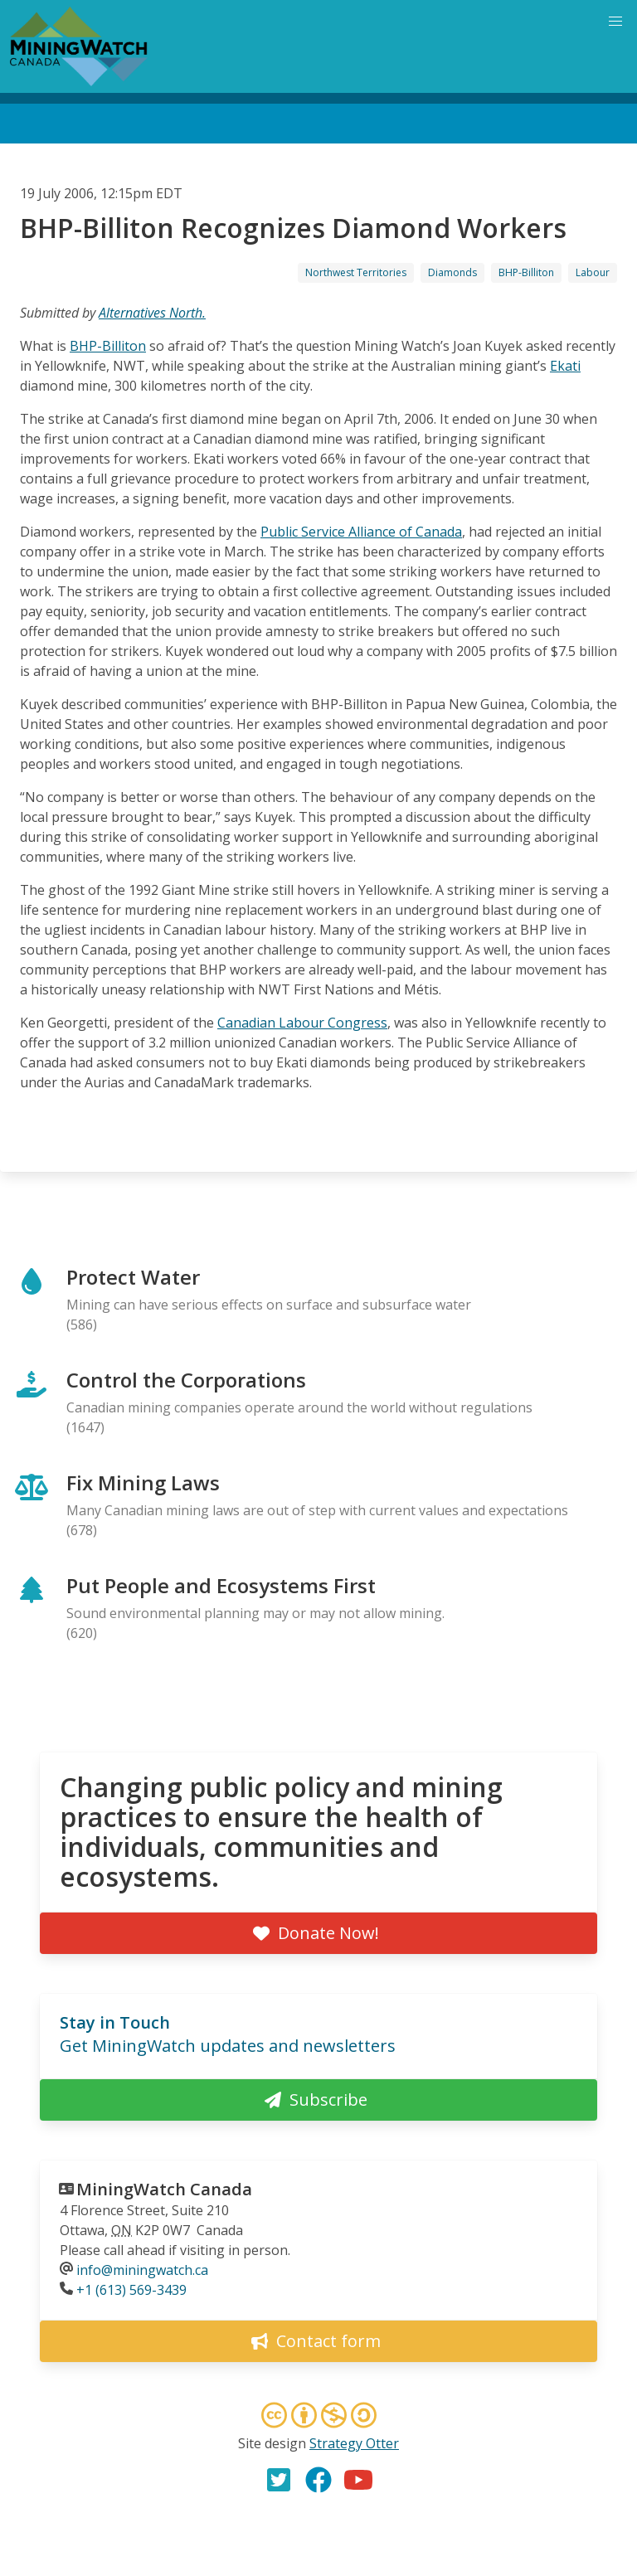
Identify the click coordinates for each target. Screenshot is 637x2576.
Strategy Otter (354, 2443)
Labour (593, 272)
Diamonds (452, 272)
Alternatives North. (152, 313)
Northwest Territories (355, 272)
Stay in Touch (115, 2022)
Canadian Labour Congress (302, 1022)
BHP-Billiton (526, 272)
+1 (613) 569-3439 (131, 2290)
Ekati (565, 366)
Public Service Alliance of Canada (361, 531)
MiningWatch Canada (164, 2189)
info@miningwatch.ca (142, 2270)
